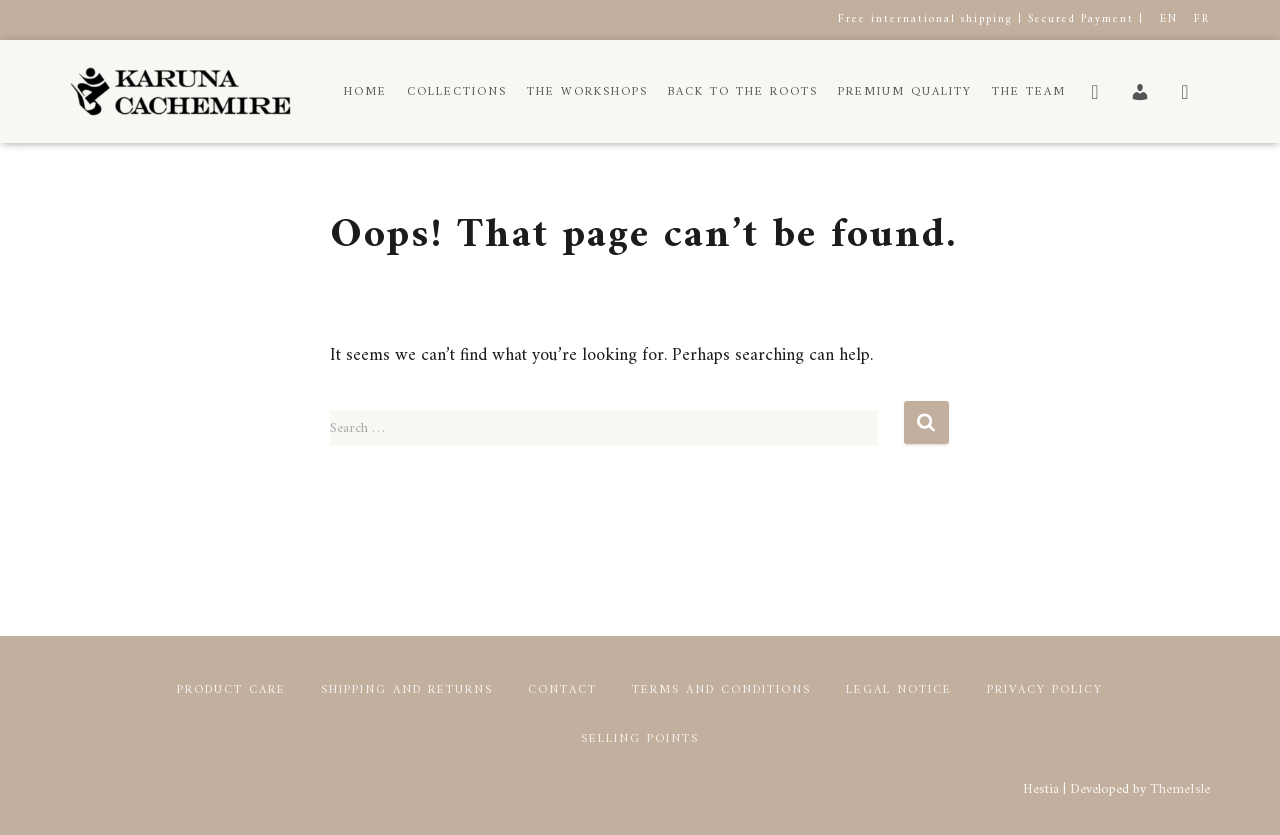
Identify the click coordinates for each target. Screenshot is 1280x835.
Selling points (640, 739)
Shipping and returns (407, 690)
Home (365, 92)
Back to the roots (743, 92)
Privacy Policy (1045, 690)
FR (1202, 19)
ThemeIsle (1180, 789)
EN (1169, 19)
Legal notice (899, 690)
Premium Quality (905, 92)
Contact (562, 690)
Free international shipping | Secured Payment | (991, 19)
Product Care (231, 690)
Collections (457, 92)
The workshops (587, 92)
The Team (1029, 92)
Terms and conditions (721, 690)
